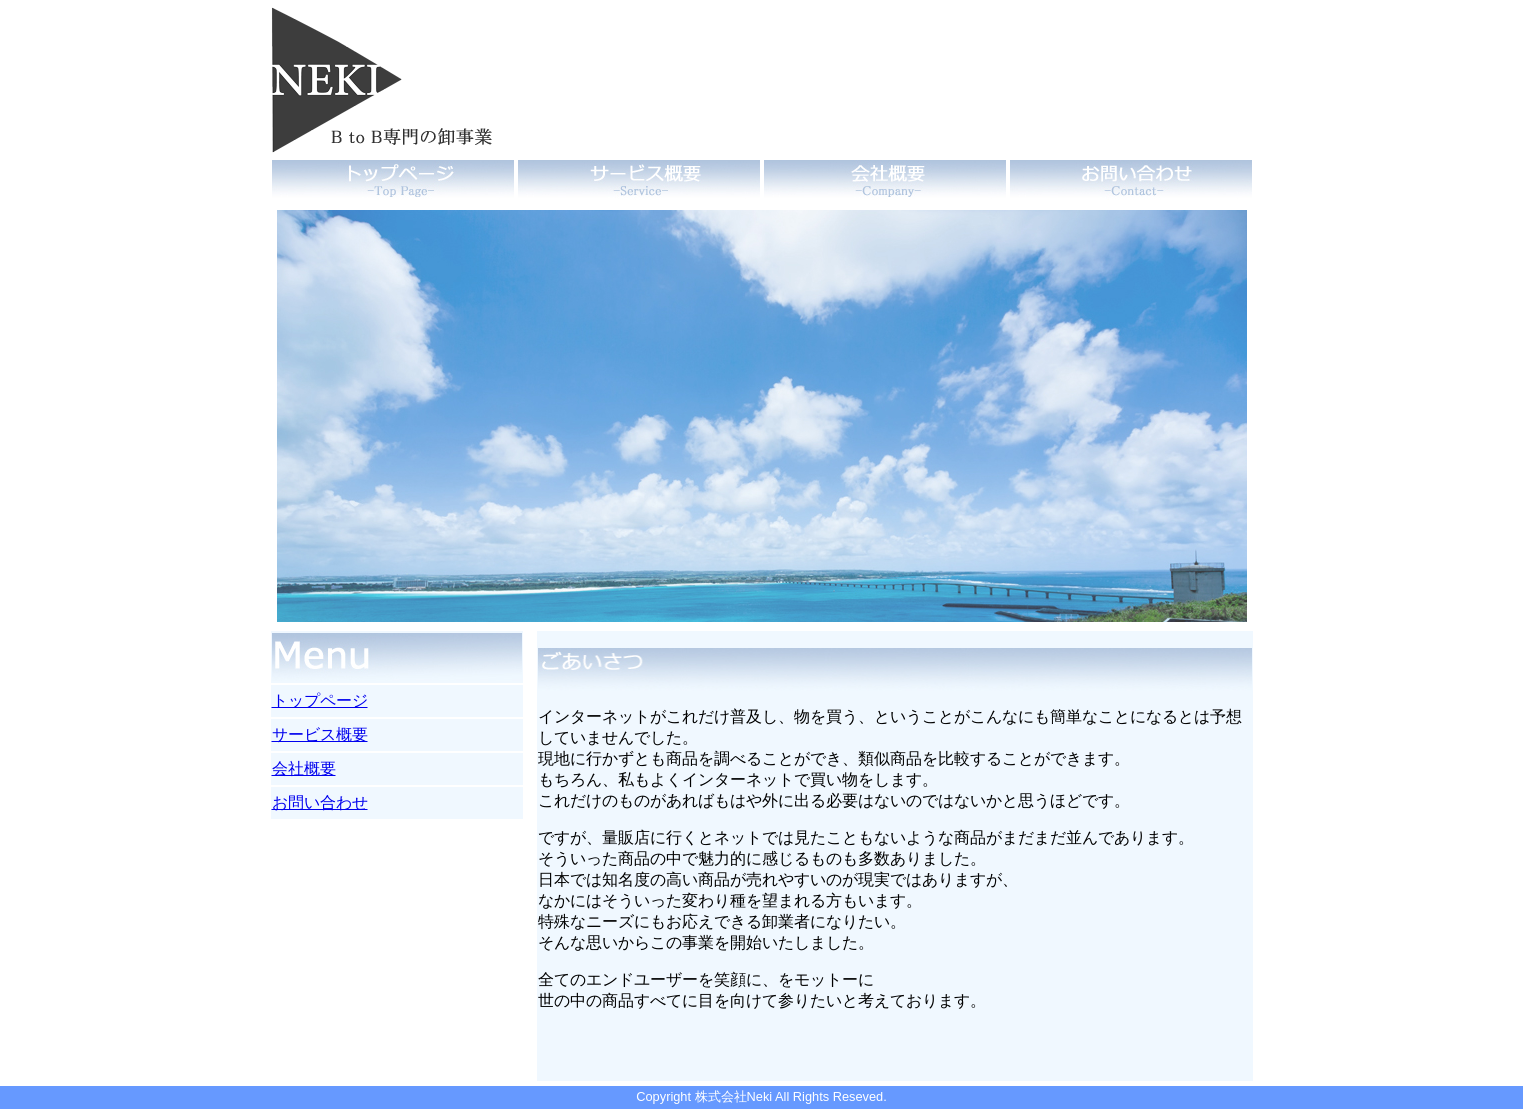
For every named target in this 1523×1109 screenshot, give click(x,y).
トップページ (320, 700)
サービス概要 (320, 734)
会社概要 (304, 768)
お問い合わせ (320, 802)
